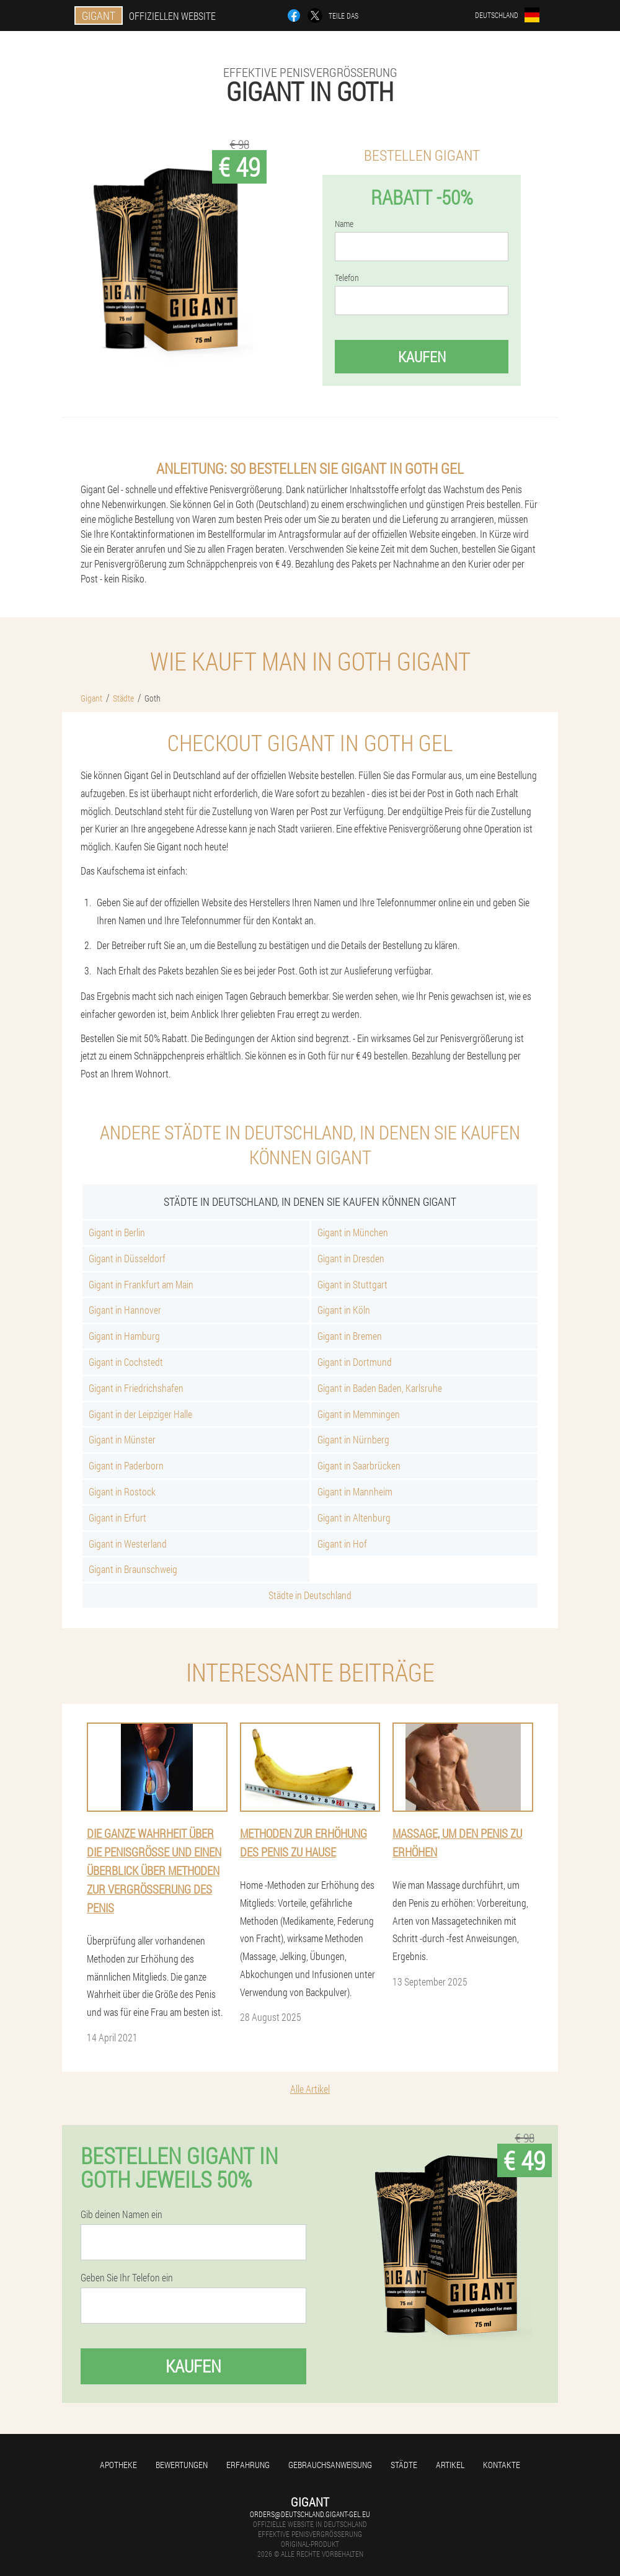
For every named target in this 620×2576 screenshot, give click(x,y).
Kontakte (501, 2465)
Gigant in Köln (343, 1309)
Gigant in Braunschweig (133, 1568)
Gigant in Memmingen (358, 1413)
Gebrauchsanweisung (330, 2465)
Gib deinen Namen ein (121, 2214)
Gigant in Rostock (122, 1491)
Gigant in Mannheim (354, 1491)
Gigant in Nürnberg (353, 1439)
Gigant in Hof (342, 1543)
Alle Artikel (310, 2088)
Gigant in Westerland (128, 1543)
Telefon (347, 278)
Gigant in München (352, 1232)
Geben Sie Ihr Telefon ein (127, 2278)
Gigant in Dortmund (354, 1361)
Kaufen (422, 357)
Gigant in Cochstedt (126, 1361)
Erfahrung (248, 2465)
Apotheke (118, 2465)
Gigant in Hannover (125, 1309)
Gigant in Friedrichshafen (136, 1387)
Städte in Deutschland (310, 1595)
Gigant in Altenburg (354, 1517)
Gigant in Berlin (117, 1232)
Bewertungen (182, 2465)
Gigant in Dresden (350, 1258)
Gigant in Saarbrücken (359, 1465)
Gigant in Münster (122, 1439)
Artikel (450, 2465)
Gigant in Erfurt (117, 1517)
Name (344, 224)
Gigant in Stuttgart (352, 1284)
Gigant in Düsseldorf (127, 1258)
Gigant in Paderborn (126, 1465)
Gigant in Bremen (349, 1335)
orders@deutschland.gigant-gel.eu (310, 2514)
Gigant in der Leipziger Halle (140, 1413)
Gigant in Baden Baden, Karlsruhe (379, 1387)
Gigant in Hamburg (124, 1335)
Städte (404, 2465)
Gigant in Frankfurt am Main (141, 1284)
